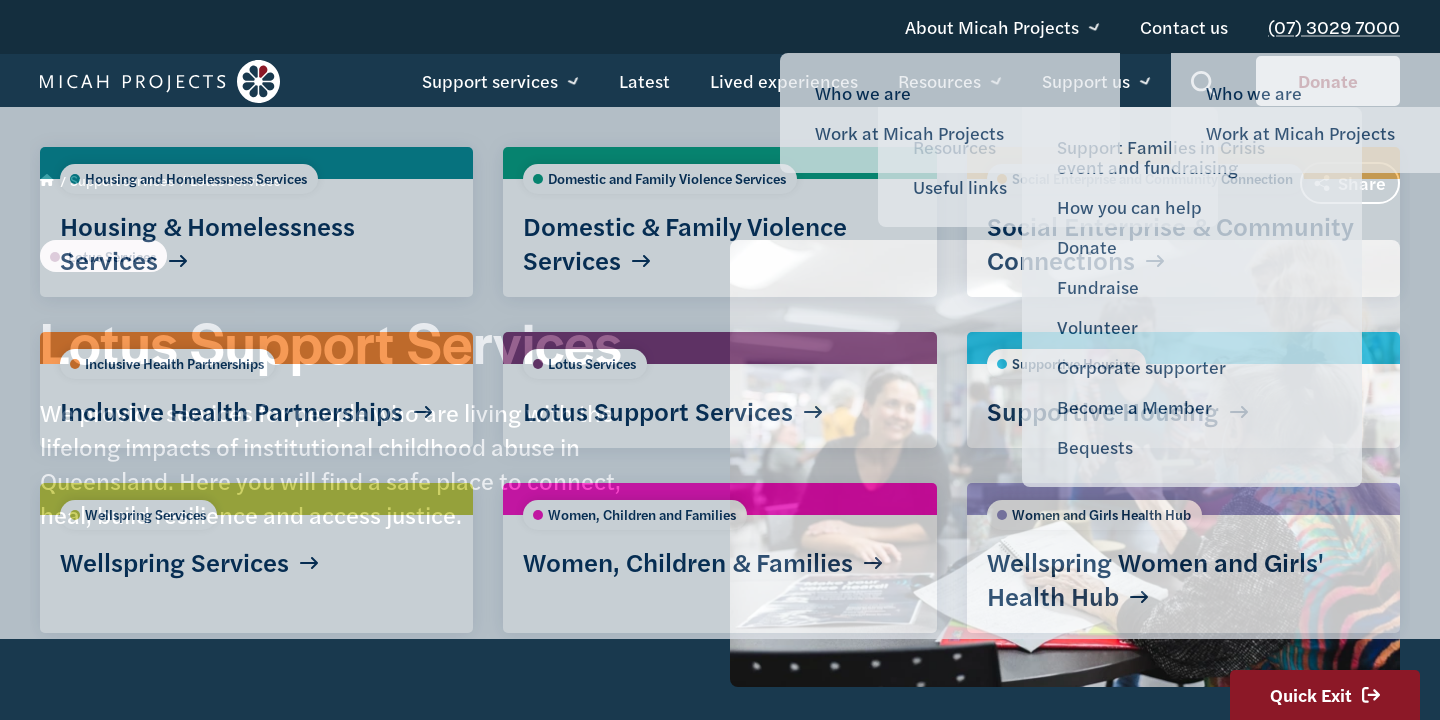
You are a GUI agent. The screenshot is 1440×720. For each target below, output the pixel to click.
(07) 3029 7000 (1341, 19)
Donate (1328, 82)
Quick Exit (1325, 694)
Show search (1203, 85)
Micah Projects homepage (160, 83)
